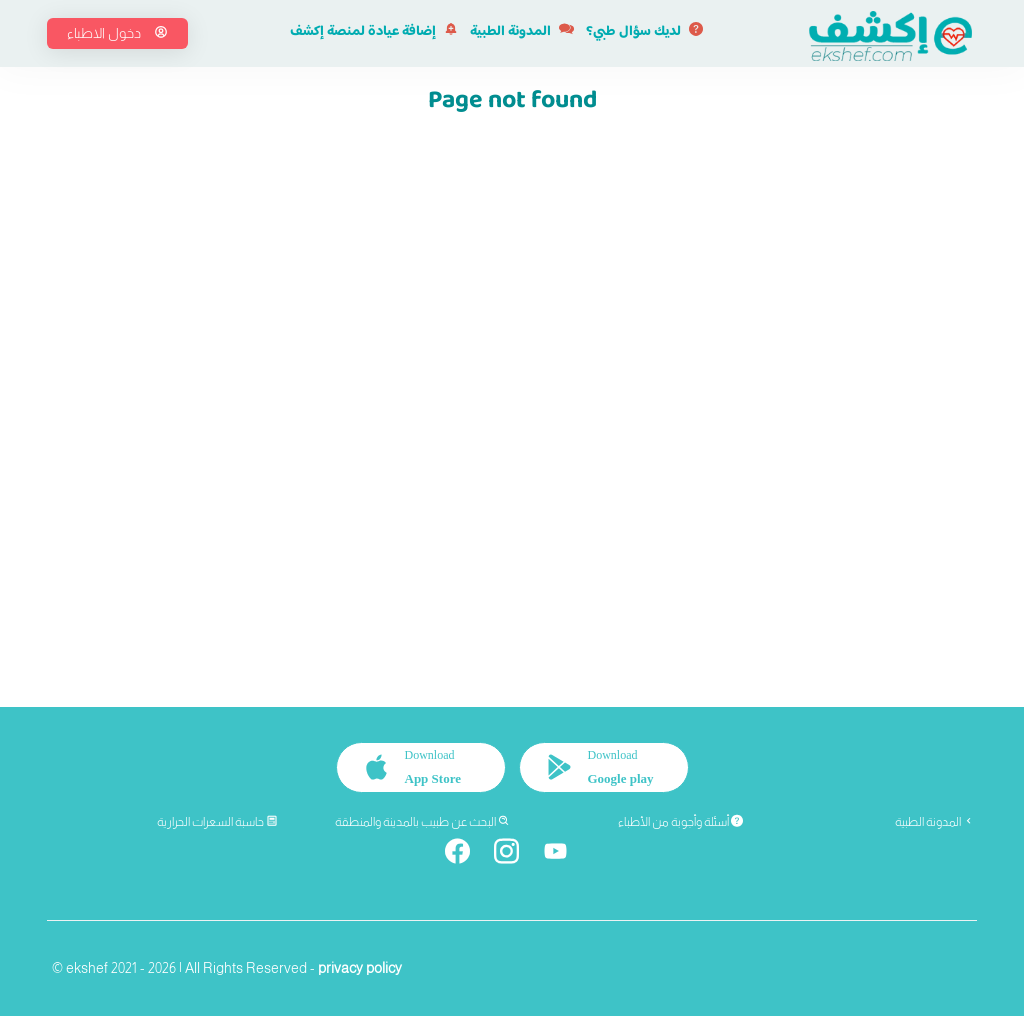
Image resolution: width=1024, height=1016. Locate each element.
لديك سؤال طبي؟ (644, 32)
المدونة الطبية (522, 32)
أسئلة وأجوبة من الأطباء (680, 822)
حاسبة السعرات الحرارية (217, 822)
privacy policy (360, 968)
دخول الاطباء (117, 33)
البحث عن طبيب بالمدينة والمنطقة (422, 822)
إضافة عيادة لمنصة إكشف (374, 32)
